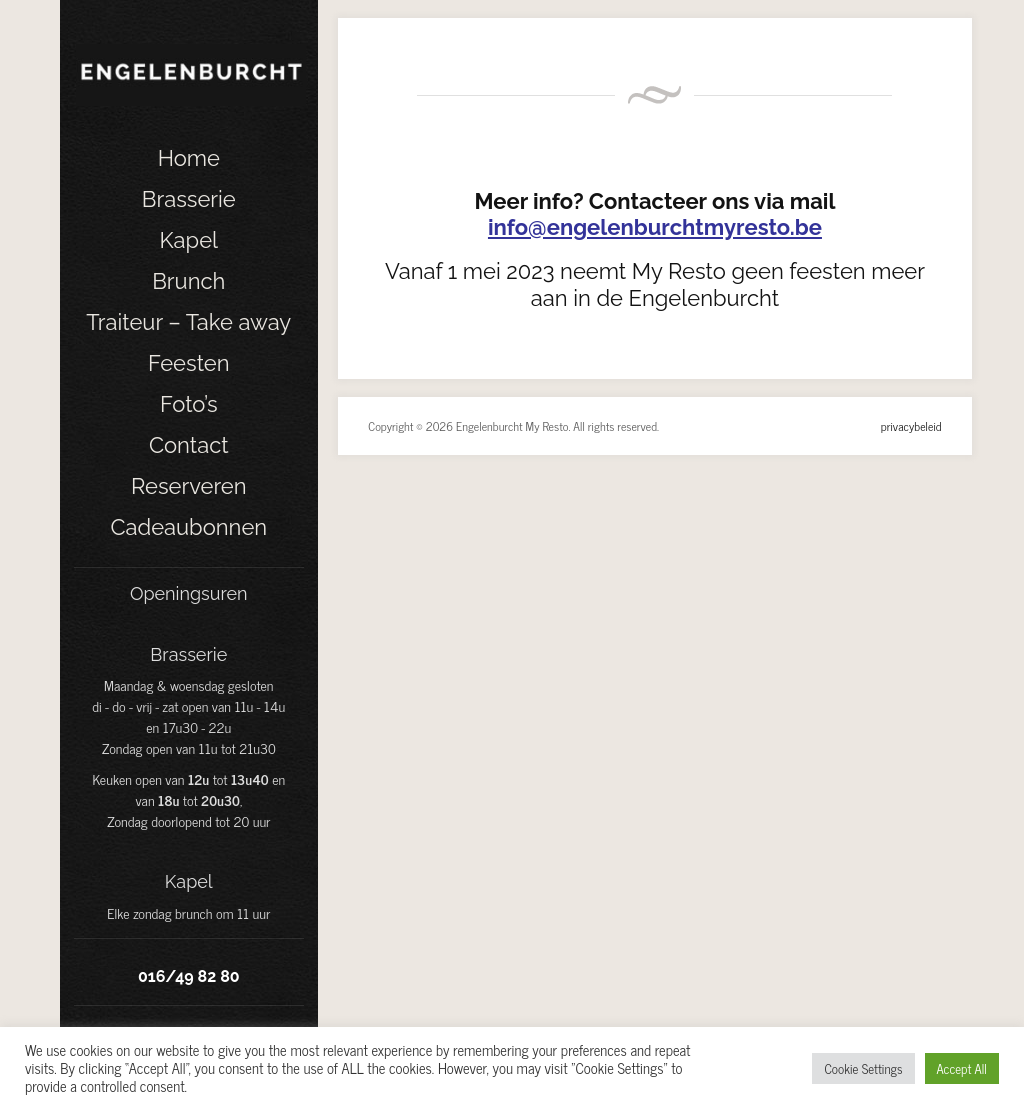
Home (189, 158)
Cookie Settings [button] (863, 1068)
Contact (189, 445)
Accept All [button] (962, 1068)
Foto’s (189, 404)
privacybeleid (911, 426)
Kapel (188, 240)
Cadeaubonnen (188, 527)
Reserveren (189, 486)
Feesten (189, 363)
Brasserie (189, 199)
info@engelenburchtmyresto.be (655, 227)
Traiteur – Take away (188, 322)
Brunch (188, 281)
